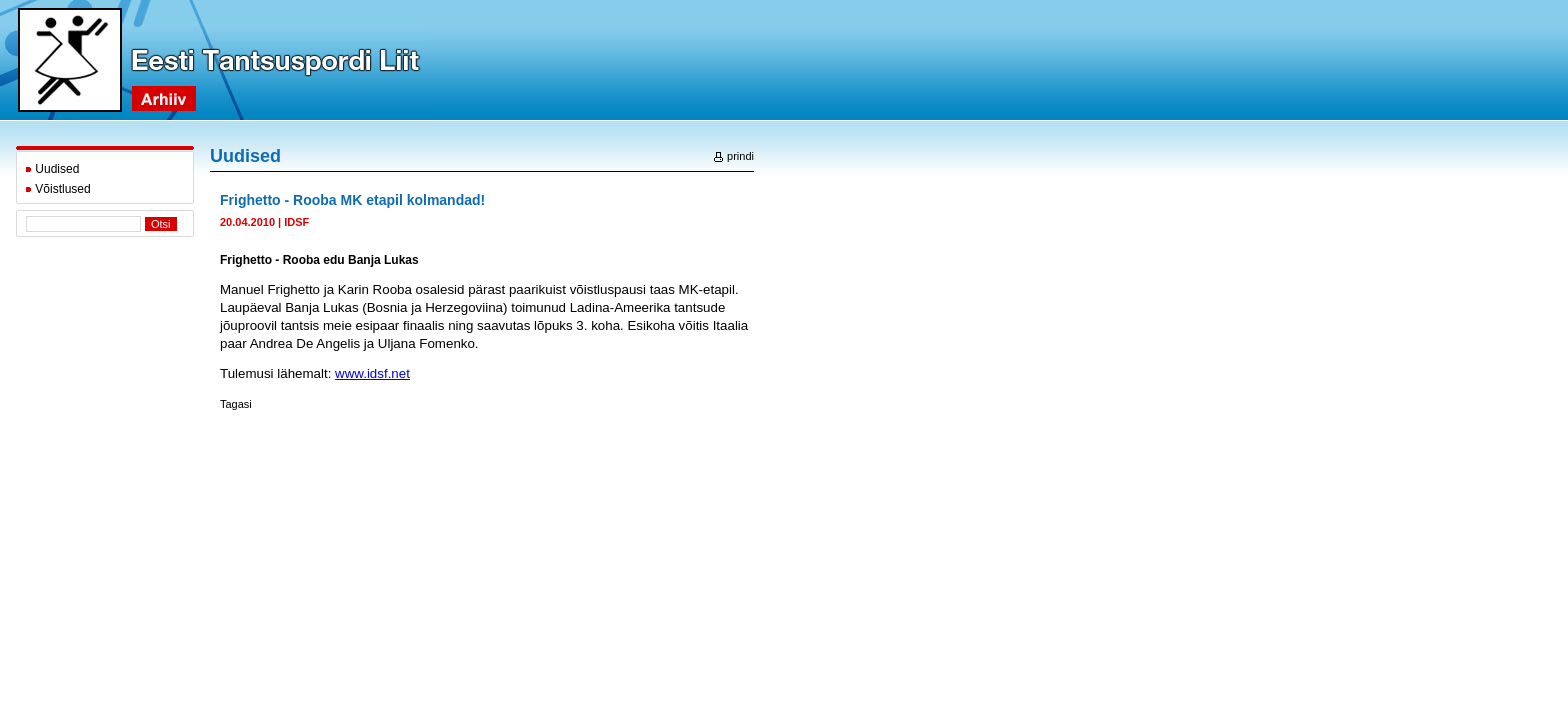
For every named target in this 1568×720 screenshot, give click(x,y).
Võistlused (58, 189)
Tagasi (236, 404)
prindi (734, 156)
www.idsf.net (372, 373)
